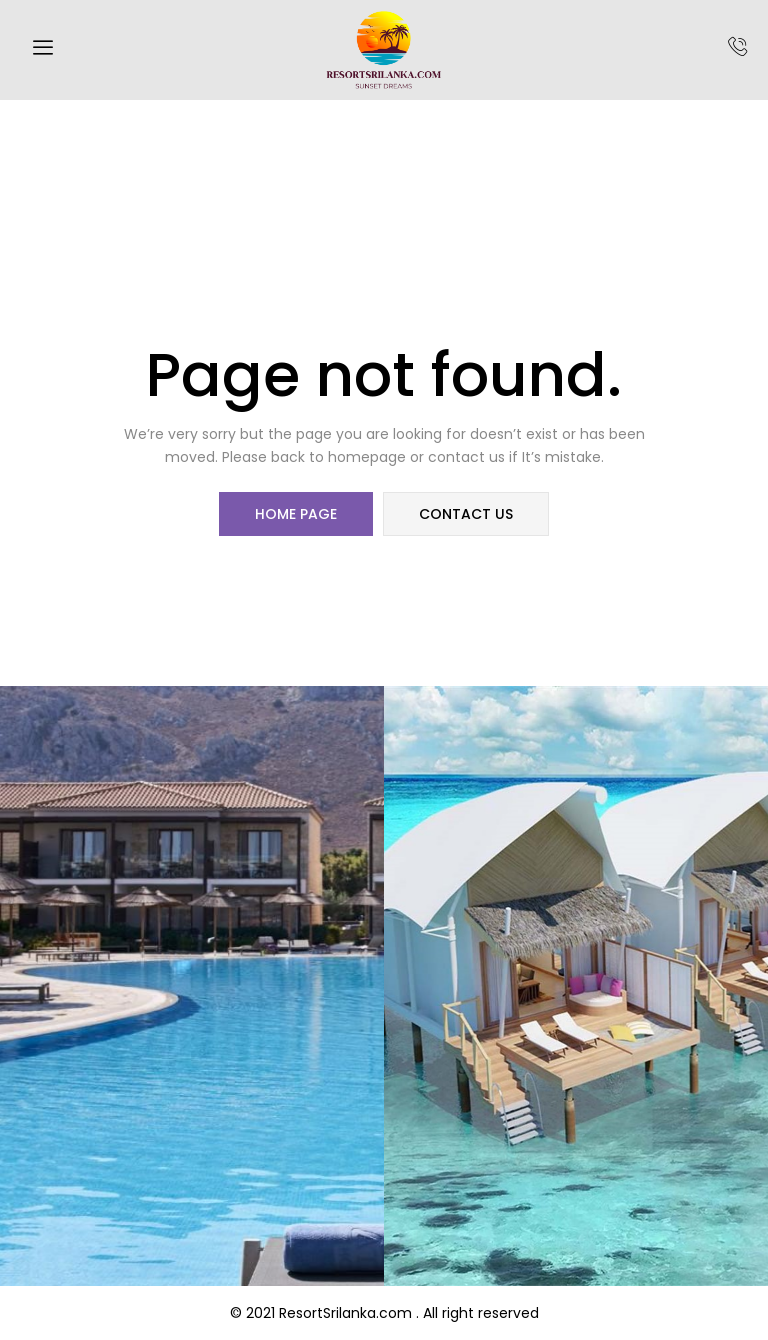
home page (296, 514)
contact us (466, 514)
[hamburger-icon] (42, 50)
